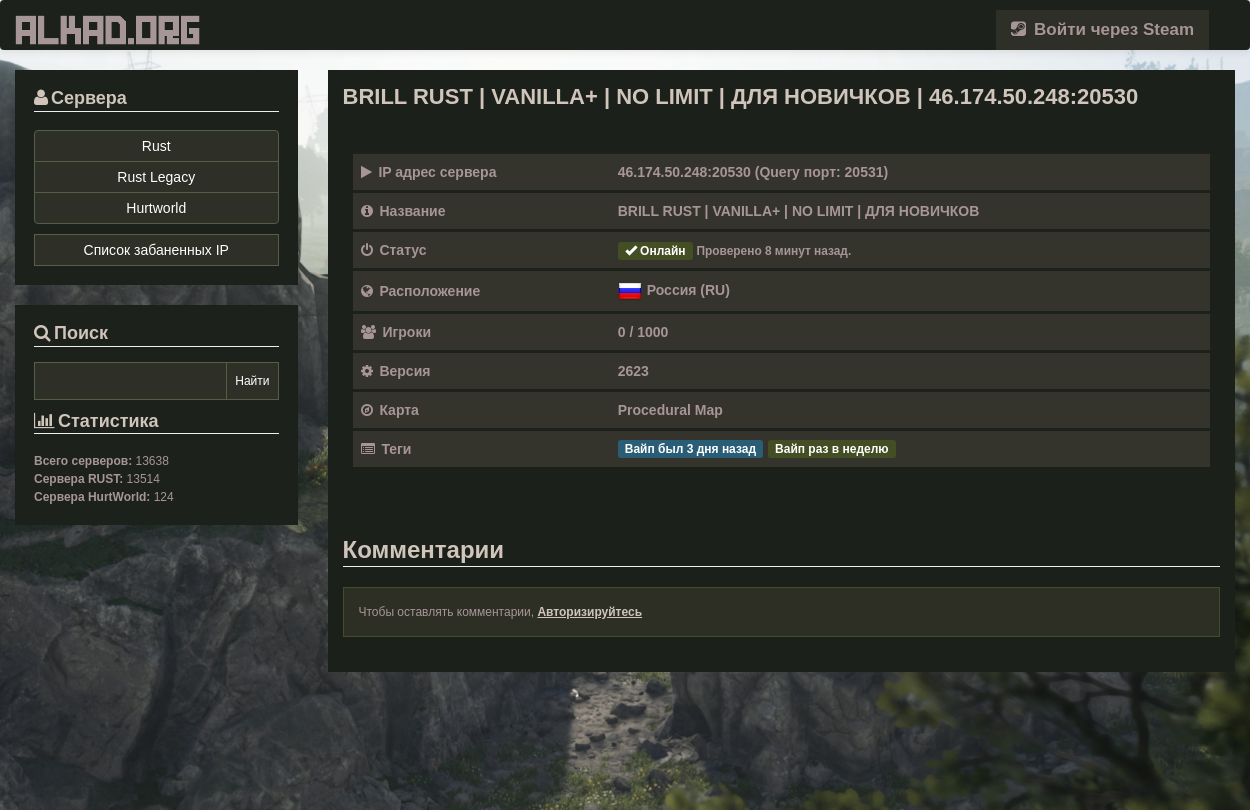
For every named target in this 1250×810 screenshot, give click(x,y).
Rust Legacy (156, 177)
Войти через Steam (1102, 29)
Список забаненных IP (156, 250)
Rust (156, 146)
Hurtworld (156, 208)
